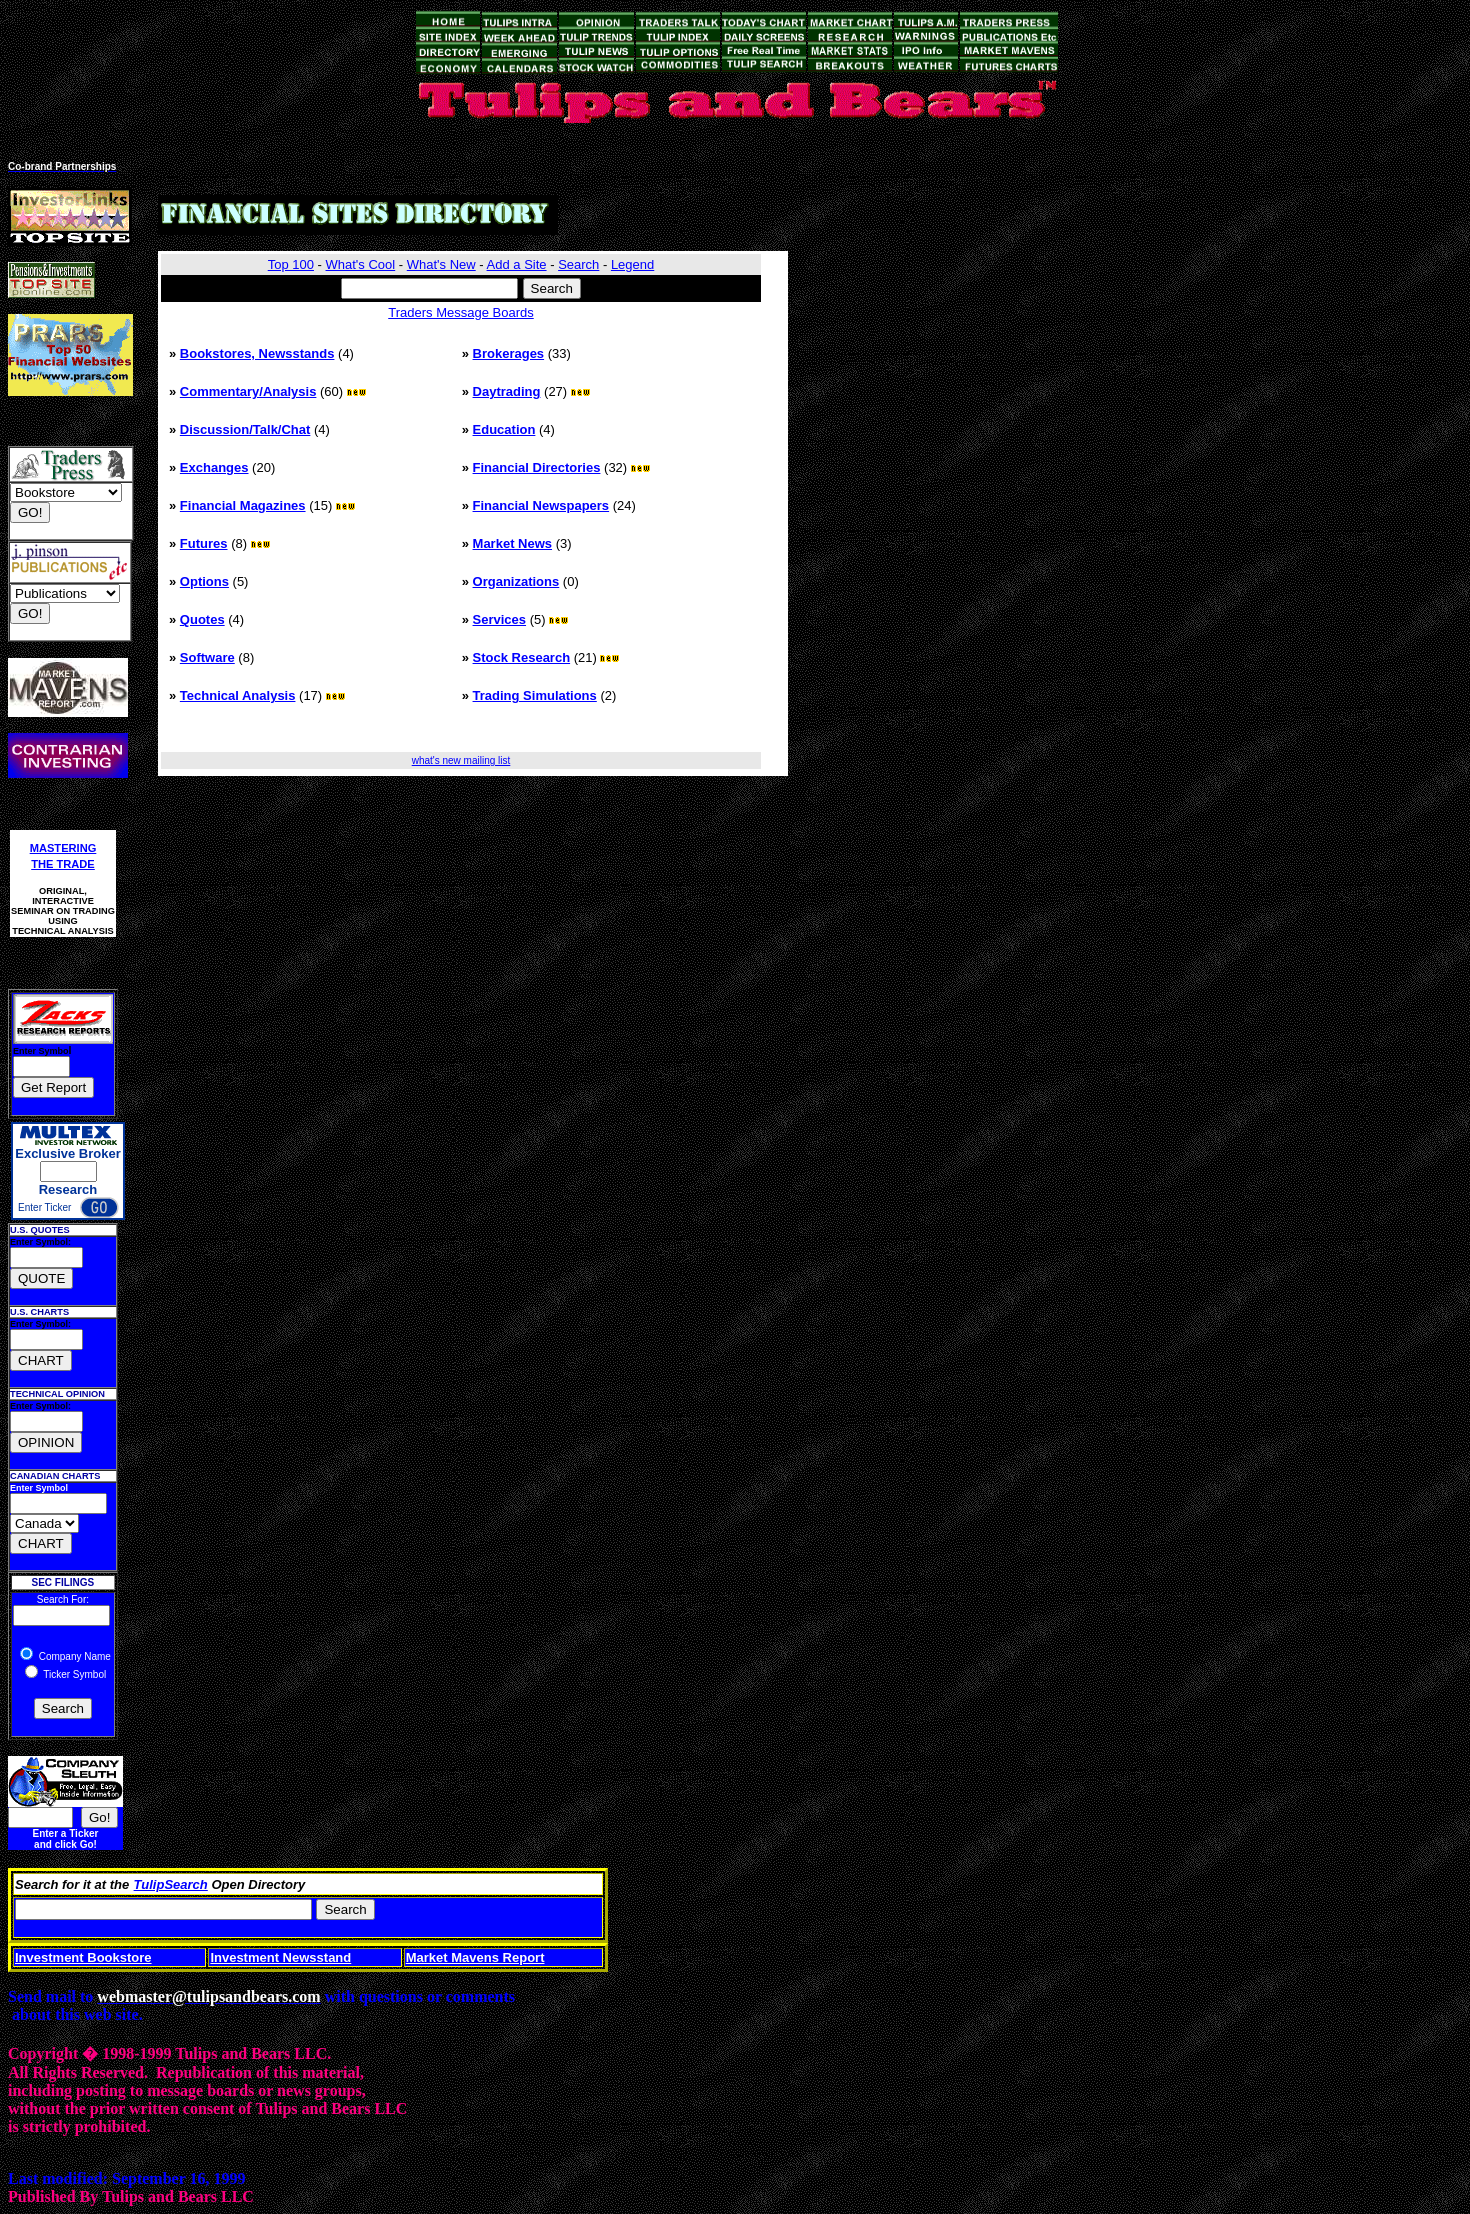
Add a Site (517, 264)
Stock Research (522, 657)
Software (207, 657)
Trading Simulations (535, 695)
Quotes (202, 619)
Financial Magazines (243, 505)
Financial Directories (537, 467)
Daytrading (507, 391)
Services (500, 619)
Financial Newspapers (541, 505)
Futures (204, 543)
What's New (441, 264)
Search (578, 264)
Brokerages (509, 353)
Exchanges (214, 467)
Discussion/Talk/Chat (245, 429)
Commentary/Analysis (248, 391)
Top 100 (291, 264)
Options (204, 581)
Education (504, 429)
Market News (512, 543)
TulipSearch (171, 1884)
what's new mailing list (461, 760)
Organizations (516, 581)
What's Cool (361, 264)
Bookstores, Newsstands (257, 353)
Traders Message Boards (460, 312)
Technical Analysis (238, 695)
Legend (632, 264)
